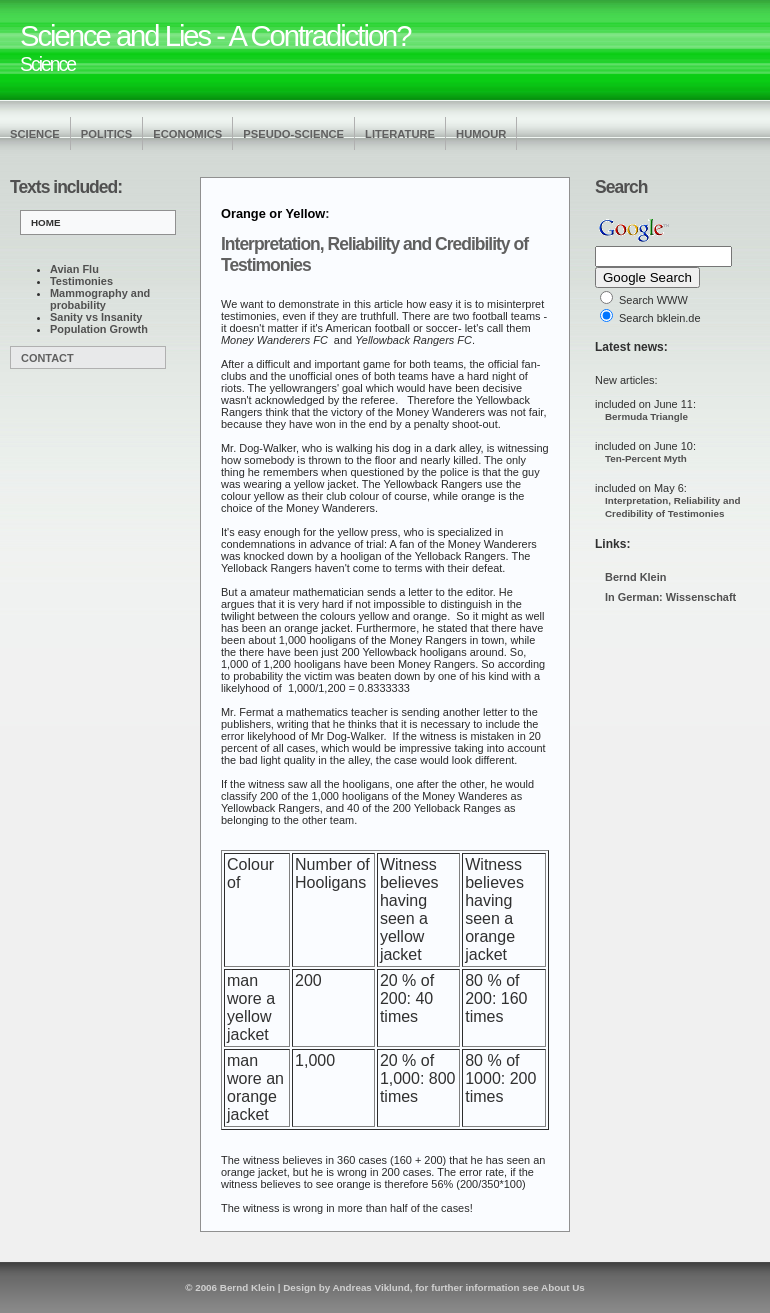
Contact (47, 358)
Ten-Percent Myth (646, 458)
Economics (187, 134)
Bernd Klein (635, 577)
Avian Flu (74, 269)
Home (46, 222)
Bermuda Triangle (646, 416)
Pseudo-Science (293, 134)
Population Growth (99, 329)
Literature (400, 134)
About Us (563, 1287)
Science (35, 134)
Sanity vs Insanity (96, 317)
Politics (107, 134)
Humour (481, 134)
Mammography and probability (100, 299)
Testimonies (81, 281)
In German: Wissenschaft (670, 597)
